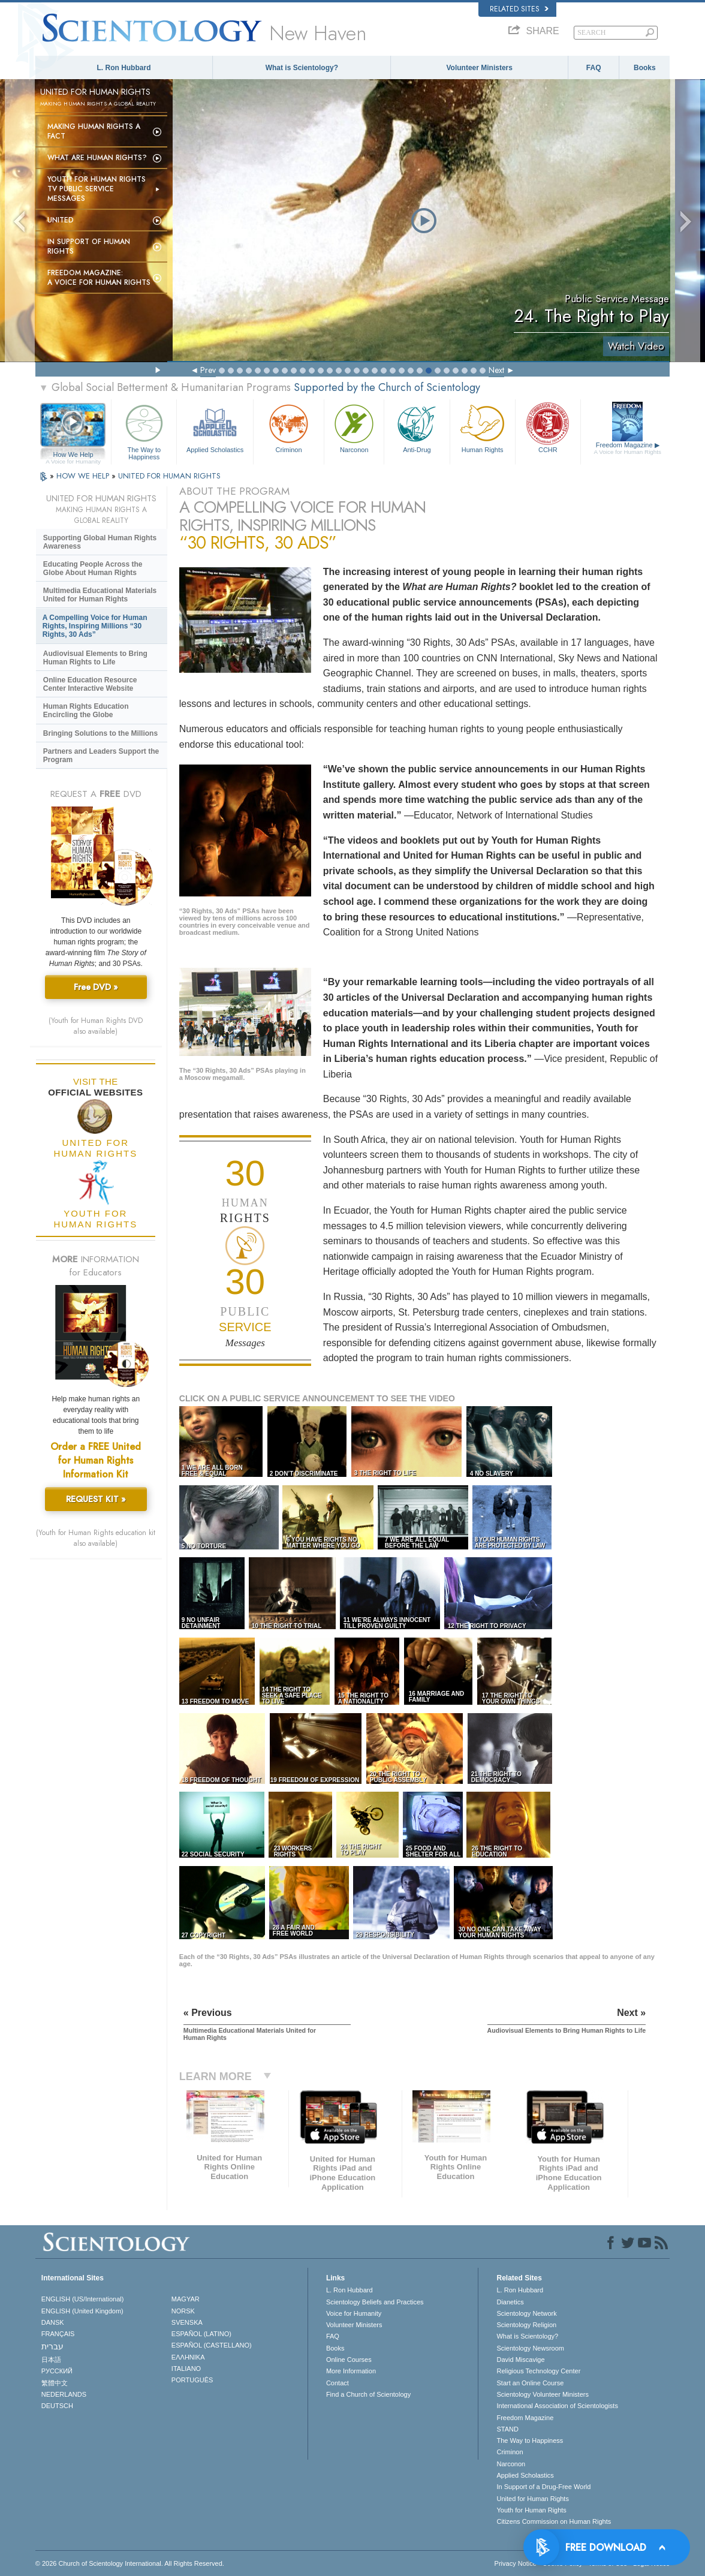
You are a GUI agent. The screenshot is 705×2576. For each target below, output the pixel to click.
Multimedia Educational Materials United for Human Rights (99, 594)
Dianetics (509, 2302)
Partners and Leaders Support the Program (101, 755)
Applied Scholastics (214, 427)
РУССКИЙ (57, 2371)
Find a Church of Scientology (368, 2394)
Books (645, 68)
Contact (337, 2383)
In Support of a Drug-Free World (543, 2486)
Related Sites (519, 9)
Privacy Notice (516, 2563)
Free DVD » (96, 987)
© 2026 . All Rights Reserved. (129, 2563)
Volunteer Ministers (479, 68)
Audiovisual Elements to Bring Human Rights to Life (95, 657)
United (60, 220)
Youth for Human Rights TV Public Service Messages (96, 189)
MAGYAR (185, 2299)
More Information (351, 2371)
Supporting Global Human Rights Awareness (99, 542)
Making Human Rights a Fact (93, 131)
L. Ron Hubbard (123, 68)
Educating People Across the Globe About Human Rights (93, 568)
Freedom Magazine (627, 448)
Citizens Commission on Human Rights (553, 2521)
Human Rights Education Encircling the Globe (86, 710)
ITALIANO (186, 2368)
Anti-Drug (416, 427)
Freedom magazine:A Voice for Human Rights (98, 277)
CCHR (548, 427)
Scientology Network (526, 2313)
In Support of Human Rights (88, 246)
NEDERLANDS (63, 2394)
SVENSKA (187, 2322)
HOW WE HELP (84, 476)
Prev (208, 370)
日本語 (51, 2359)
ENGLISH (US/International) (82, 2299)
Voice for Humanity (353, 2313)
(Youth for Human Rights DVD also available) (96, 1026)
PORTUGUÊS (192, 2380)
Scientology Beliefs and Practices (375, 2302)
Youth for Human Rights (531, 2510)
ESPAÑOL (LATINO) (201, 2333)
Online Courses (349, 2359)
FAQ (593, 68)
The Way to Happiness (144, 430)
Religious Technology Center (538, 2371)
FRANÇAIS (58, 2333)
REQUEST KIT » (96, 1499)
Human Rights (482, 427)
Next (496, 370)
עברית (52, 2346)
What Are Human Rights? (97, 157)
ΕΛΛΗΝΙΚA (188, 2357)
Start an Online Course (530, 2383)
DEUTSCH (57, 2405)
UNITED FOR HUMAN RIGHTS (169, 476)
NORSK (183, 2311)
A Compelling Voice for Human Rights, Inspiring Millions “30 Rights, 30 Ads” (95, 626)
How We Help (73, 455)
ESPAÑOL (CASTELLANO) (211, 2345)
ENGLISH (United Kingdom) (82, 2311)
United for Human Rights (532, 2498)
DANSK (52, 2322)
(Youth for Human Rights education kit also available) (95, 1538)
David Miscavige (520, 2359)
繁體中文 (54, 2383)
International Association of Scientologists (556, 2405)
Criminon (289, 427)
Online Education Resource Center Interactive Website (90, 684)
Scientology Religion (526, 2324)
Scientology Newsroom (530, 2348)
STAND (507, 2429)
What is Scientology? (302, 68)
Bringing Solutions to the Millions (100, 733)
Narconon (354, 427)
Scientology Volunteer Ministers (542, 2394)
